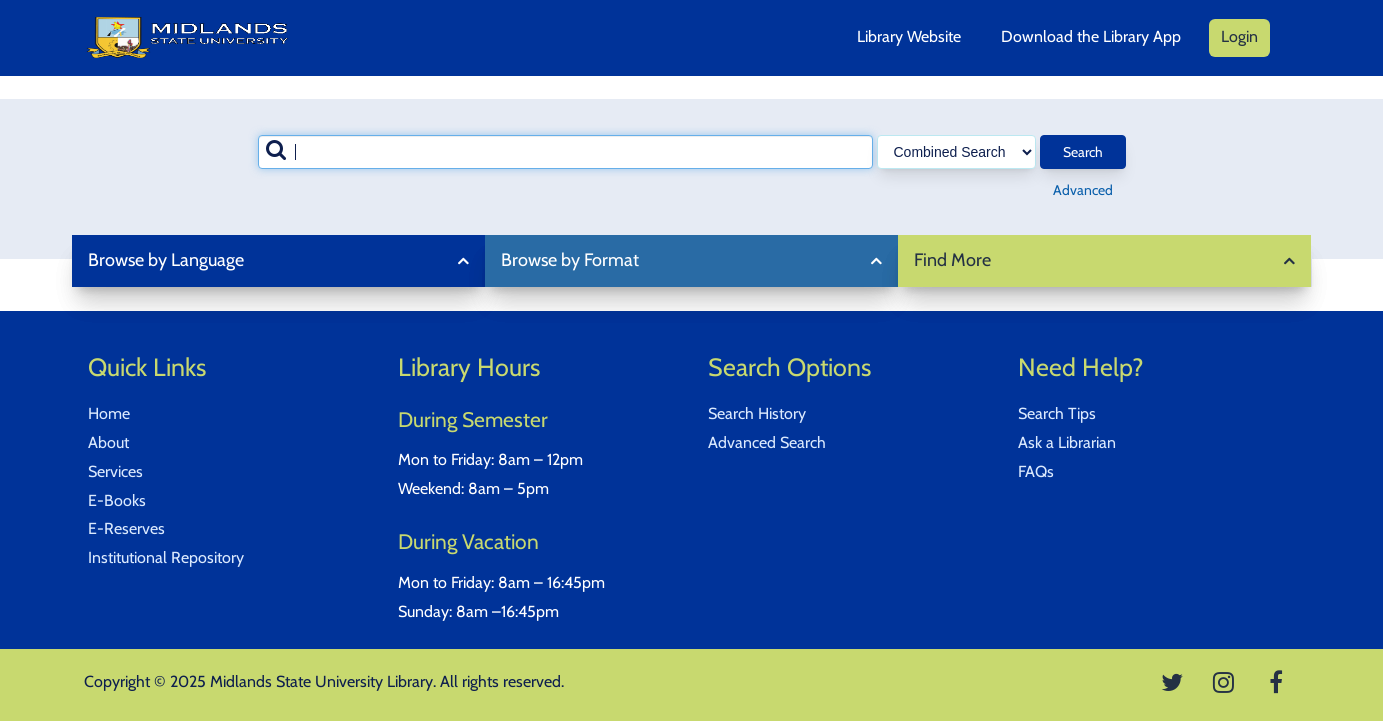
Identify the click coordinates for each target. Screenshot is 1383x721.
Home (109, 413)
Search (1083, 152)
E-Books (117, 500)
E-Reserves (126, 528)
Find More (952, 260)
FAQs (1036, 471)
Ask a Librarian (1067, 442)
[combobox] (565, 152)
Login (1239, 36)
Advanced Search (767, 442)
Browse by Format (570, 260)
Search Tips (1057, 413)
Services (115, 471)
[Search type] (956, 152)
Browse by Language (166, 260)
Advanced (1083, 190)
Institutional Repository (166, 557)
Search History (757, 413)
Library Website (909, 36)
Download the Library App (1091, 36)
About (108, 442)
